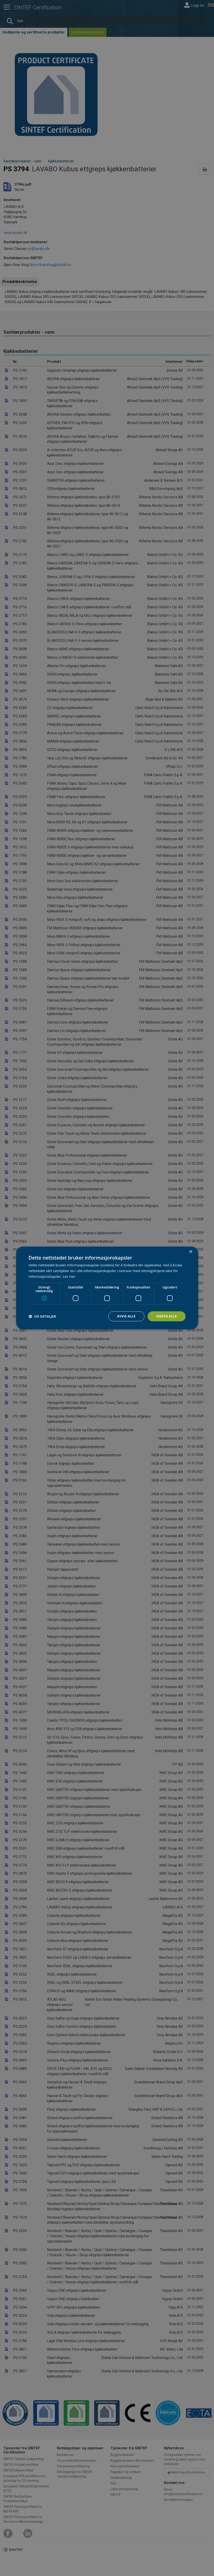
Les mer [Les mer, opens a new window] (69, 1276)
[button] (42, 1316)
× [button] (190, 1252)
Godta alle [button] (166, 1316)
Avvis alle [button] (126, 1316)
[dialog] (107, 1288)
